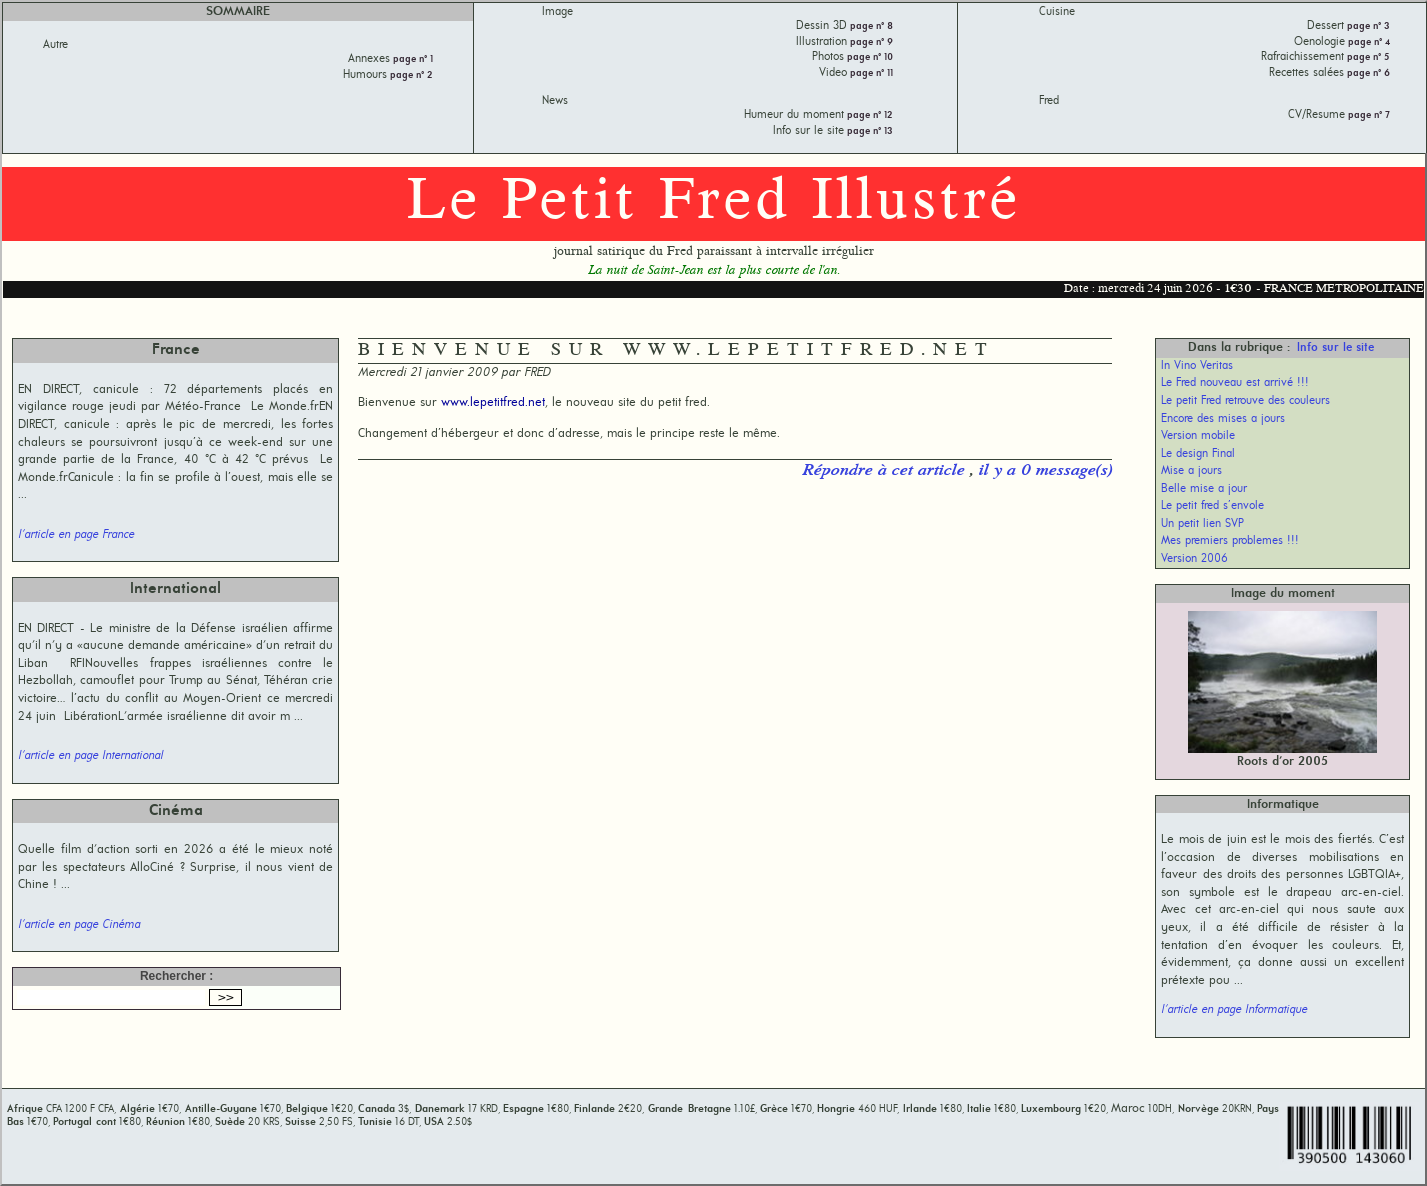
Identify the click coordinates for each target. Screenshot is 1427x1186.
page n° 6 (1367, 73)
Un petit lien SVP (1202, 524)
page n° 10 (868, 57)
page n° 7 (1367, 115)
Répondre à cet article (885, 471)
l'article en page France (76, 535)
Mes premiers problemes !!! (1230, 541)
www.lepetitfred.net (493, 402)
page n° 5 (1367, 57)
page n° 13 (868, 131)
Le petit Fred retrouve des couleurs (1245, 401)
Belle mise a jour (1204, 489)
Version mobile (1198, 436)
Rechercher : (176, 976)
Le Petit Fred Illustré (714, 203)
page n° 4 (1367, 42)
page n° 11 (870, 73)
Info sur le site (1335, 348)
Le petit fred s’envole (1212, 506)
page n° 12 (868, 115)
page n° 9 (870, 42)
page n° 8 (870, 26)
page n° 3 (1367, 26)
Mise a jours (1191, 471)
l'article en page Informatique (1234, 1010)
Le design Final (1198, 454)
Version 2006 (1194, 559)
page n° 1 (411, 59)
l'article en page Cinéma (79, 925)
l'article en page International (90, 756)
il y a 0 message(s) (1045, 471)
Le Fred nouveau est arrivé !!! (1235, 383)
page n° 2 (410, 75)
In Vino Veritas (1197, 366)
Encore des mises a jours (1223, 419)
